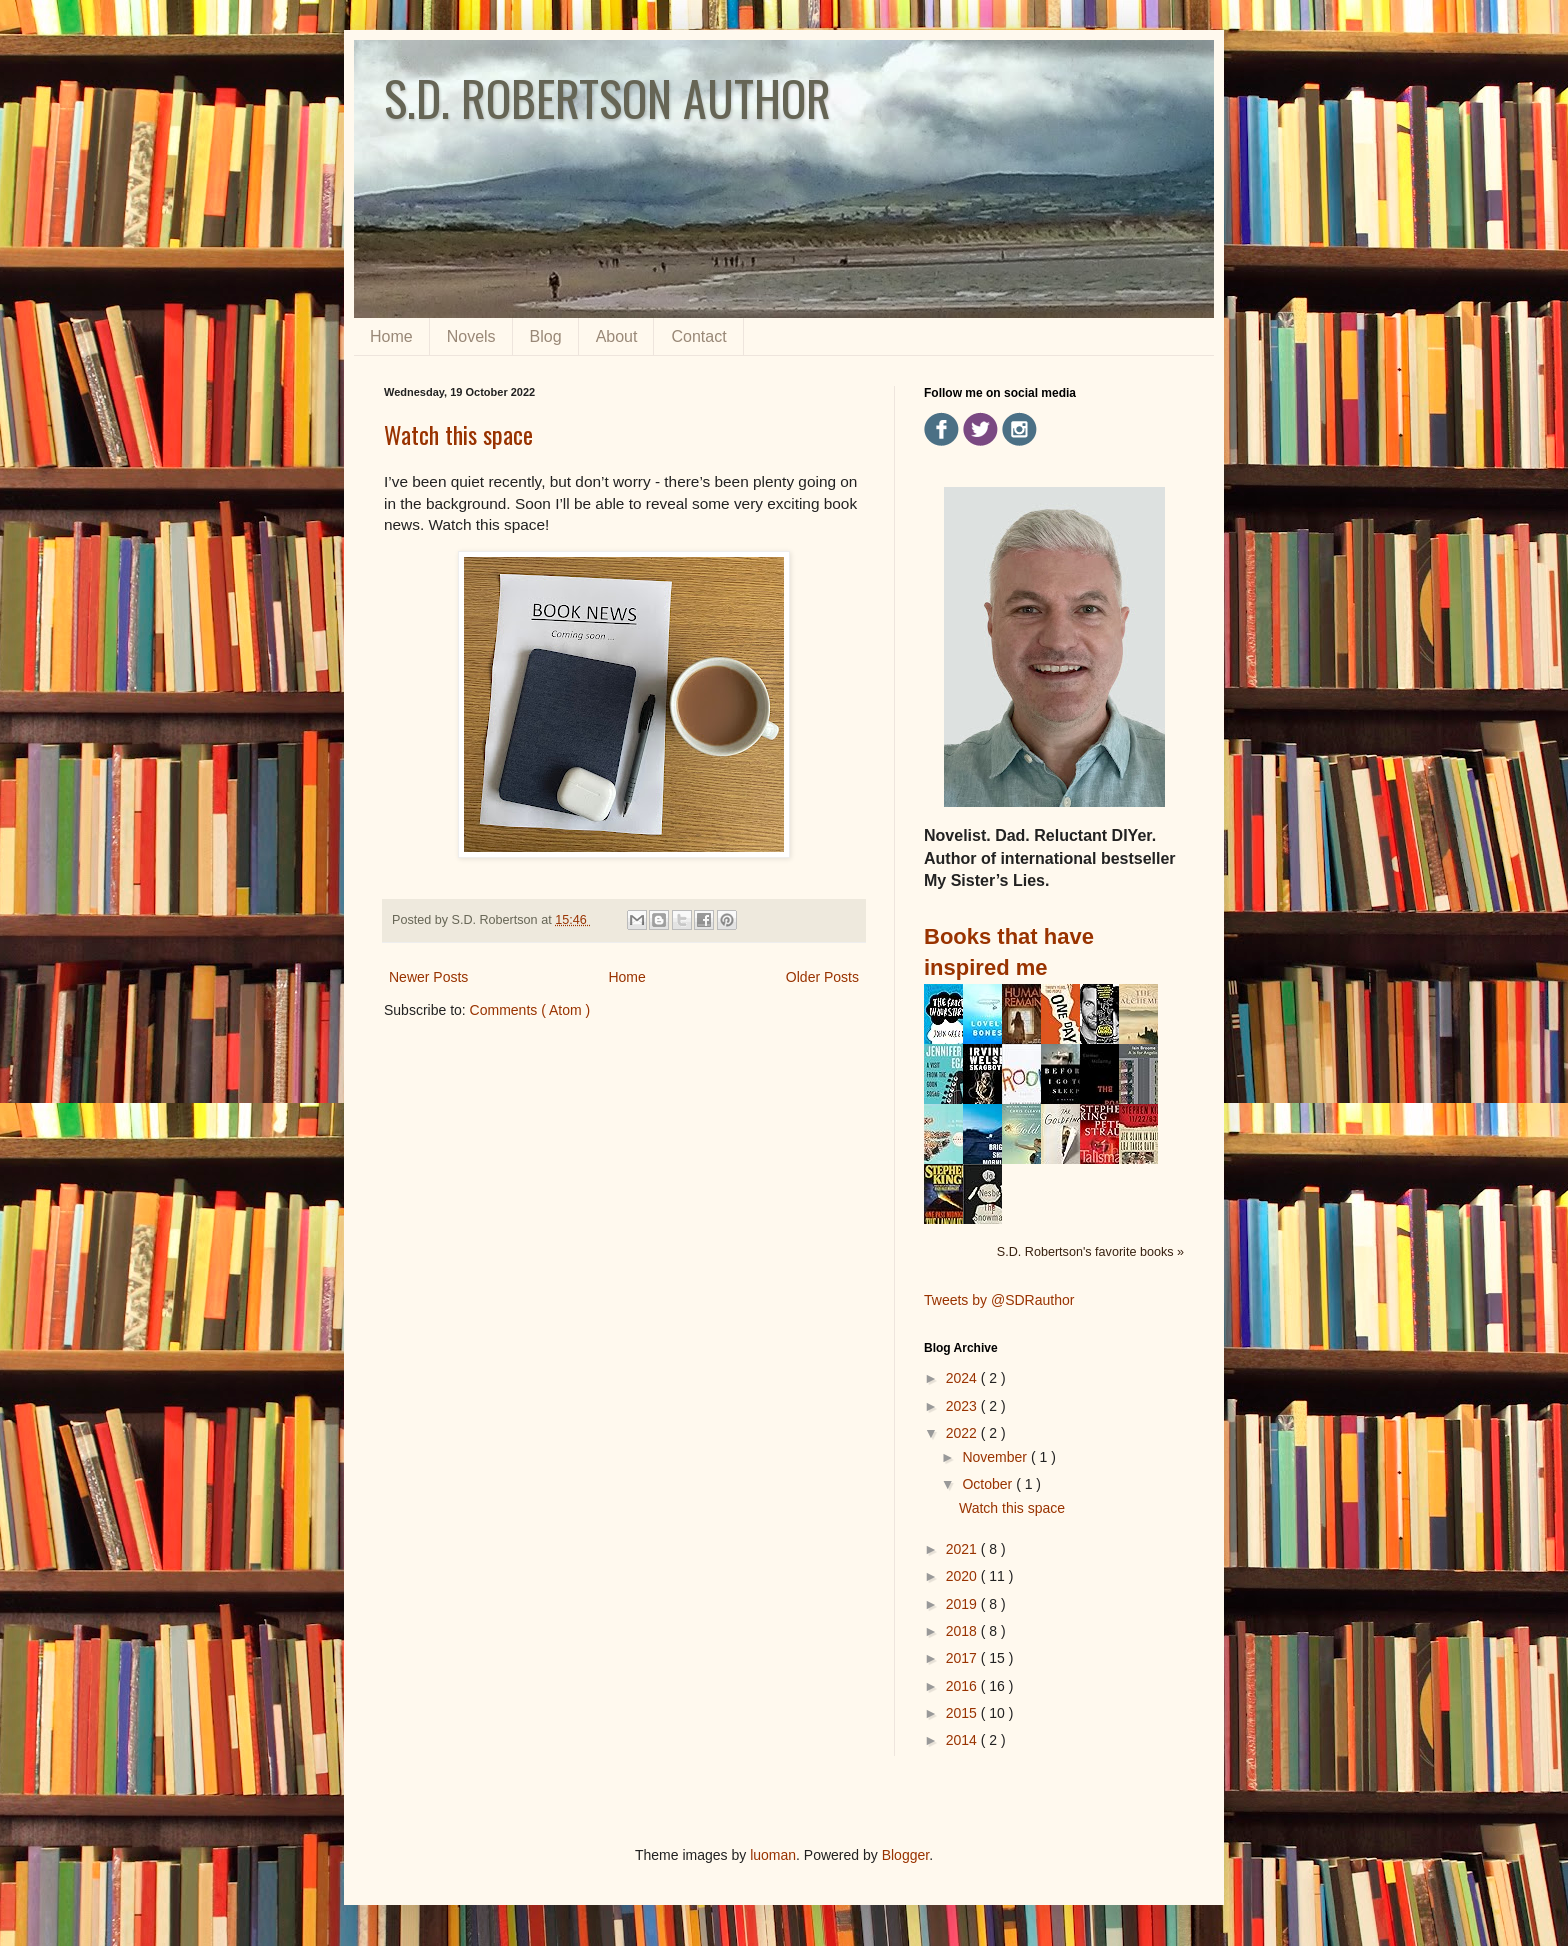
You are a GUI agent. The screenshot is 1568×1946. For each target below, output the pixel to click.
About (617, 336)
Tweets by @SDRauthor (999, 1300)
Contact (698, 336)
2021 (963, 1549)
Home (391, 336)
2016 (963, 1686)
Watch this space (458, 434)
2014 (963, 1740)
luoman (773, 1855)
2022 (963, 1433)
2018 (963, 1631)
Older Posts (822, 977)
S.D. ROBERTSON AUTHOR (607, 97)
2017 (963, 1658)
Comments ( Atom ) (530, 1010)
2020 (963, 1576)
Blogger (905, 1855)
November (996, 1457)
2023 (963, 1406)
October (989, 1484)
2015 (963, 1713)
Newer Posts (428, 977)
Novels (471, 336)
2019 (963, 1604)
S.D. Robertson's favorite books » (1090, 1252)
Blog (546, 336)
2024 (963, 1378)
